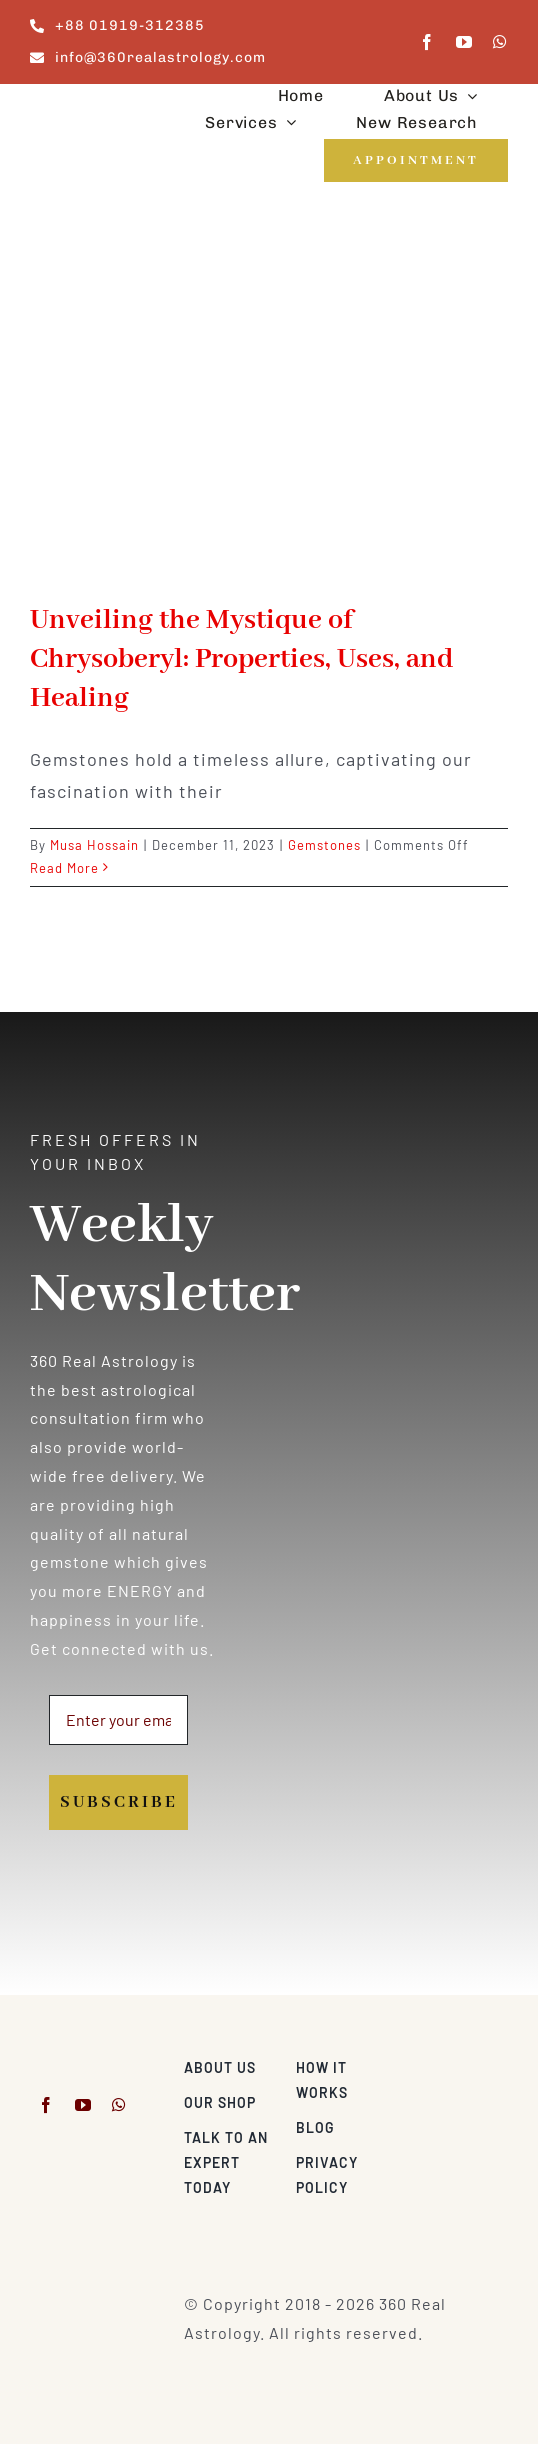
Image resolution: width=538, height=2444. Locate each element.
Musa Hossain (94, 845)
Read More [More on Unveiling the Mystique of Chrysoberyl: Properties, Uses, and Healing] (64, 868)
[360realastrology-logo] (92, 106)
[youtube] (464, 42)
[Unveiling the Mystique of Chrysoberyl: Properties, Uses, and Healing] (269, 407)
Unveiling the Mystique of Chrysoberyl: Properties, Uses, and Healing (242, 659)
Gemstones (324, 845)
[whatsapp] (500, 42)
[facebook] (427, 42)
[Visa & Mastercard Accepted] (458, 2062)
